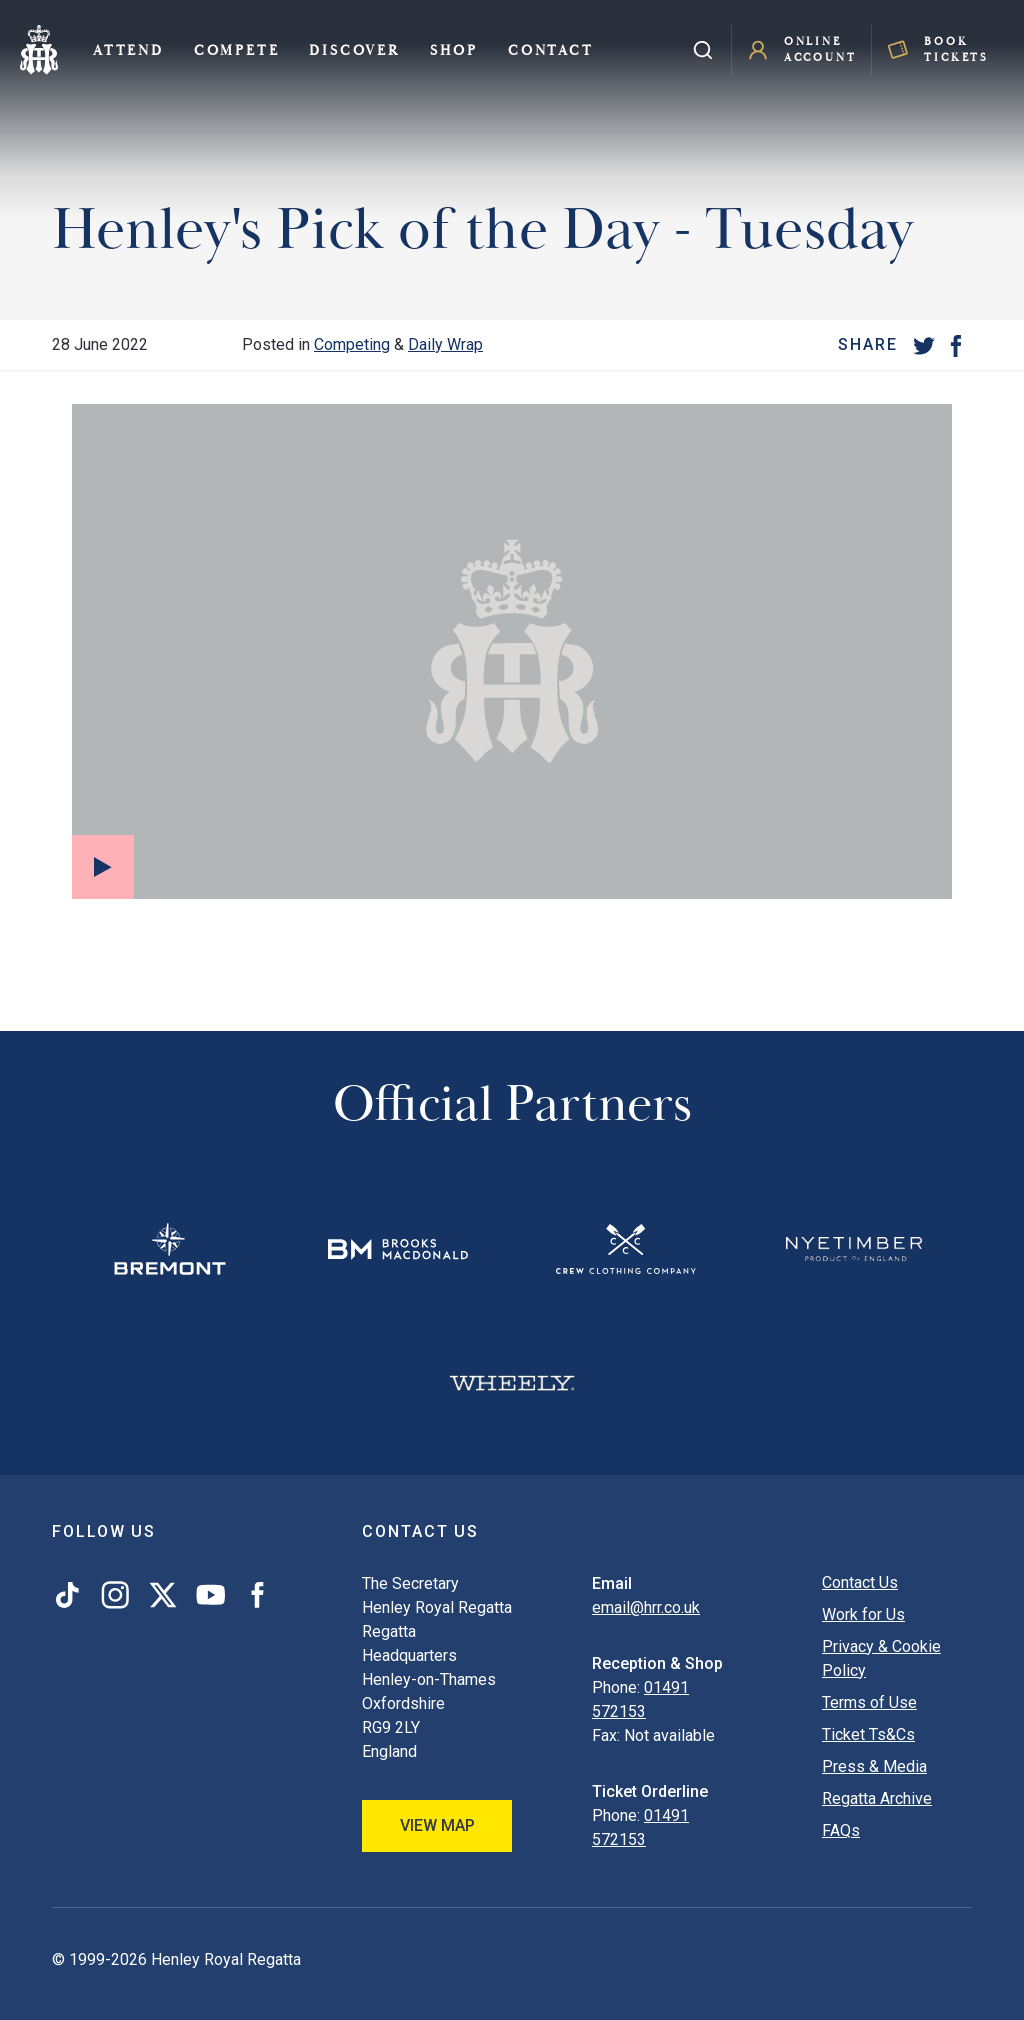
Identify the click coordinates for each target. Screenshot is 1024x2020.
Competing (352, 344)
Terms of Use (869, 1702)
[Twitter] (924, 345)
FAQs (841, 1830)
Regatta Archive (877, 1798)
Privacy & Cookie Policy (881, 1658)
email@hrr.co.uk (646, 1607)
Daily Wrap (445, 344)
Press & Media (874, 1766)
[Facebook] (956, 345)
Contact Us (860, 1582)
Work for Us (863, 1614)
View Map (437, 1825)
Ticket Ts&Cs (868, 1734)
